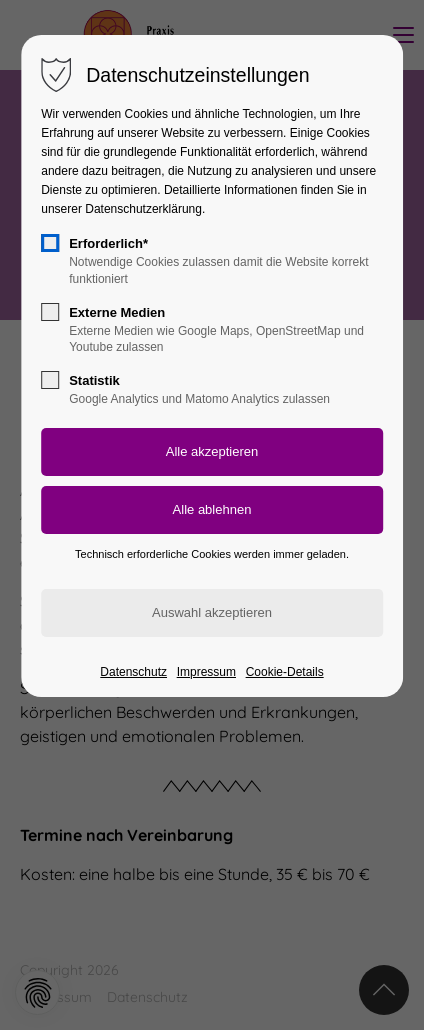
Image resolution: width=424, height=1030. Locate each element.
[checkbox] (50, 243)
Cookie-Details (285, 672)
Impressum (206, 672)
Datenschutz (133, 672)
